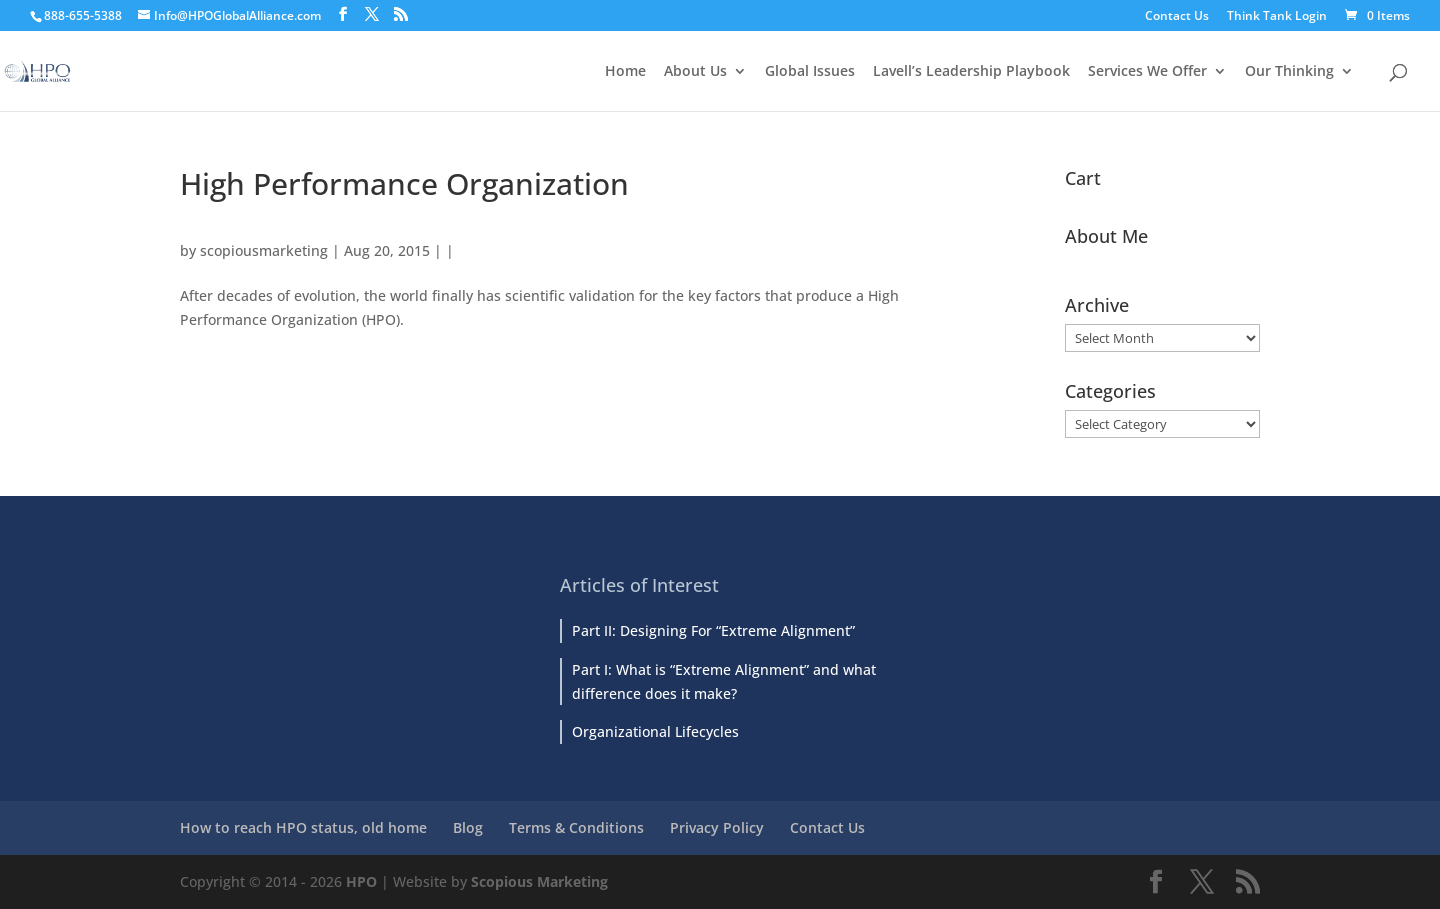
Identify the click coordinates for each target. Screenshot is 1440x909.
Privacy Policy (717, 827)
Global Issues (810, 72)
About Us (695, 72)
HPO (361, 881)
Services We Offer (1147, 72)
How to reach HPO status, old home (303, 827)
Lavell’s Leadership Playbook (971, 72)
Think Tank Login (1277, 17)
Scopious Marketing (539, 881)
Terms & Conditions (576, 827)
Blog (468, 827)
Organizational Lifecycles (655, 731)
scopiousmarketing (264, 250)
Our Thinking (1289, 72)
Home (625, 72)
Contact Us (1177, 17)
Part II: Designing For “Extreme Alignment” (713, 630)
